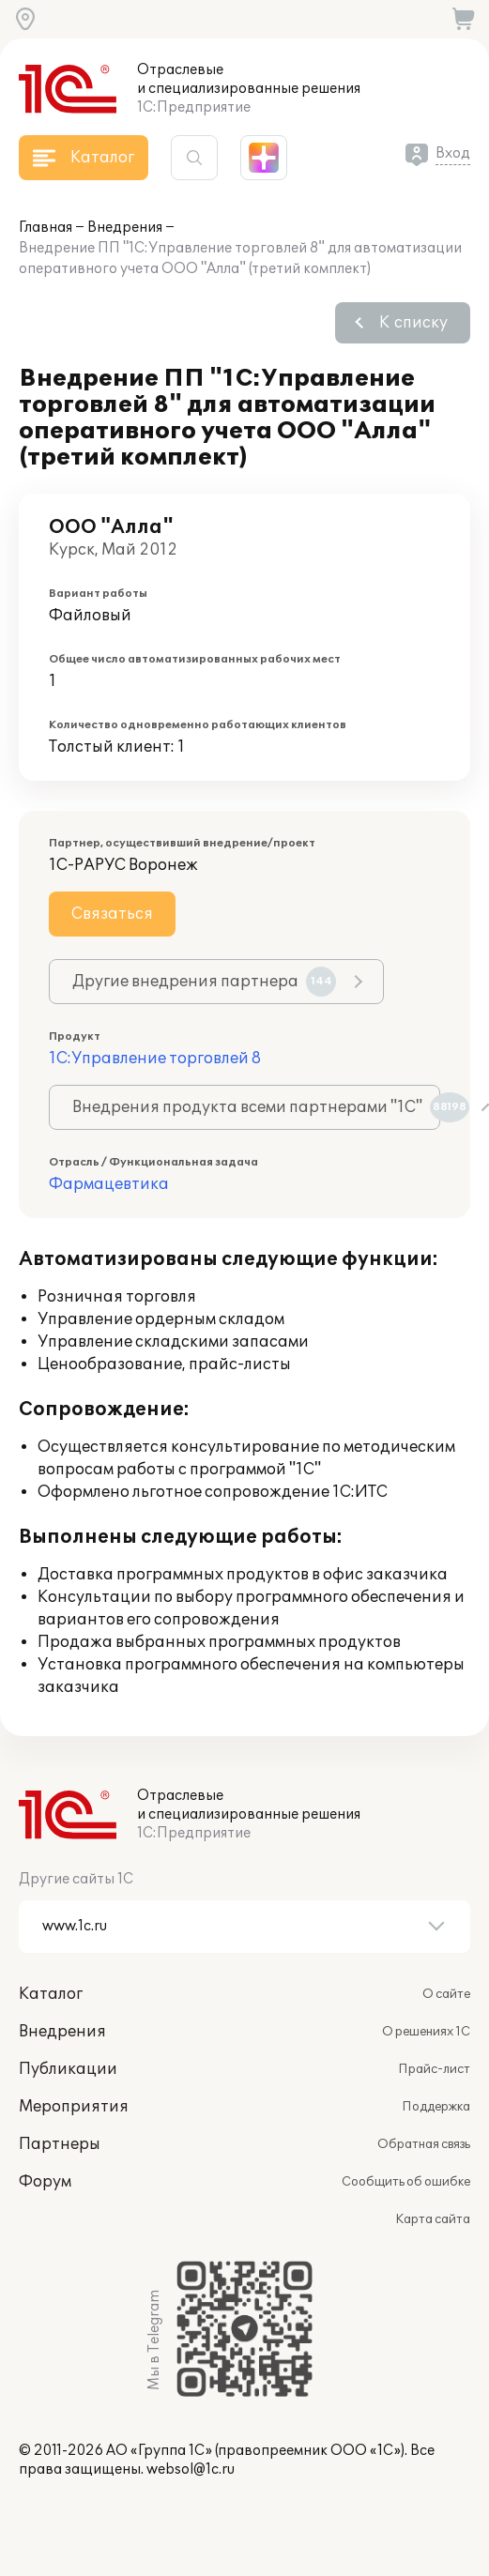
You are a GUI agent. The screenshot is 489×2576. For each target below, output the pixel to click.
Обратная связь (423, 2144)
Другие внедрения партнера (204, 982)
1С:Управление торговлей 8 (155, 1058)
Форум (45, 2181)
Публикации (68, 2069)
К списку (413, 322)
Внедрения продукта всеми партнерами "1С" (256, 1107)
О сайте (446, 1994)
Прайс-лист (434, 2069)
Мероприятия (74, 2106)
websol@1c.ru (190, 2469)
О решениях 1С (426, 2031)
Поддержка (436, 2106)
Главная (45, 228)
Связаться (112, 914)
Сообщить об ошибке (406, 2181)
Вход (453, 153)
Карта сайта (432, 2219)
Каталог (51, 1994)
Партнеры (59, 2144)
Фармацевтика (109, 1184)
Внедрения (124, 228)
